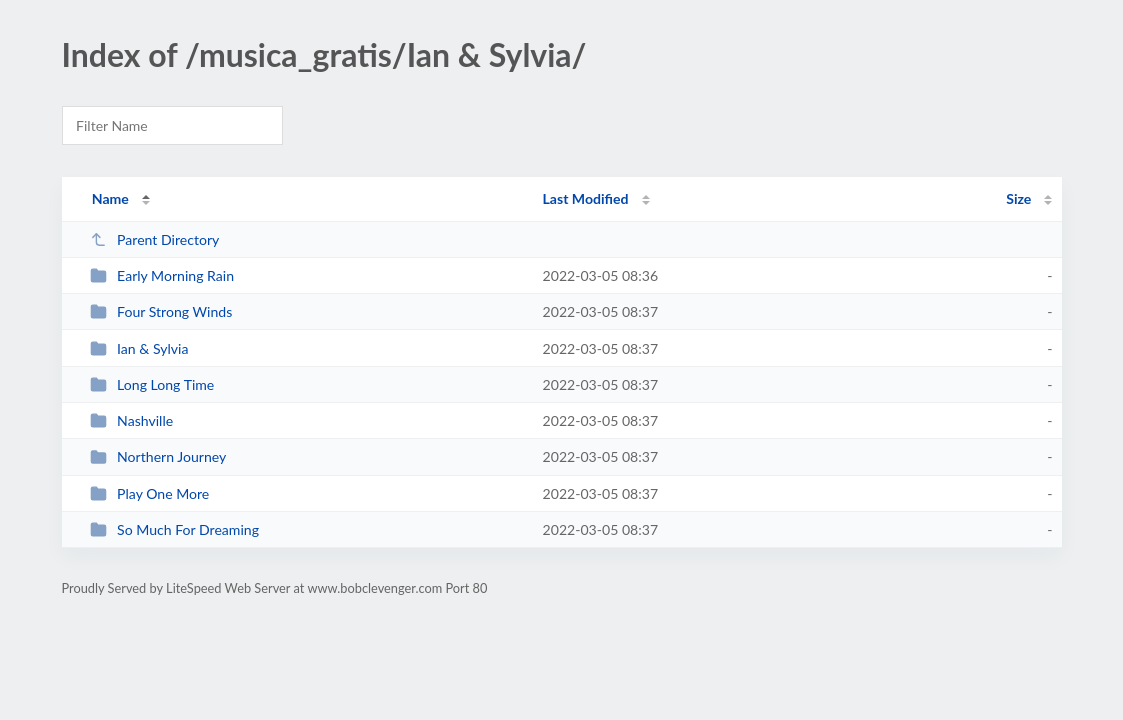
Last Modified (586, 198)
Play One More (150, 493)
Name (110, 198)
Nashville (132, 420)
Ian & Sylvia (139, 348)
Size (1018, 198)
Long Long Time (152, 384)
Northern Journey (158, 456)
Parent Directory (155, 239)
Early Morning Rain (162, 275)
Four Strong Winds (161, 311)
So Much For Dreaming (174, 529)
